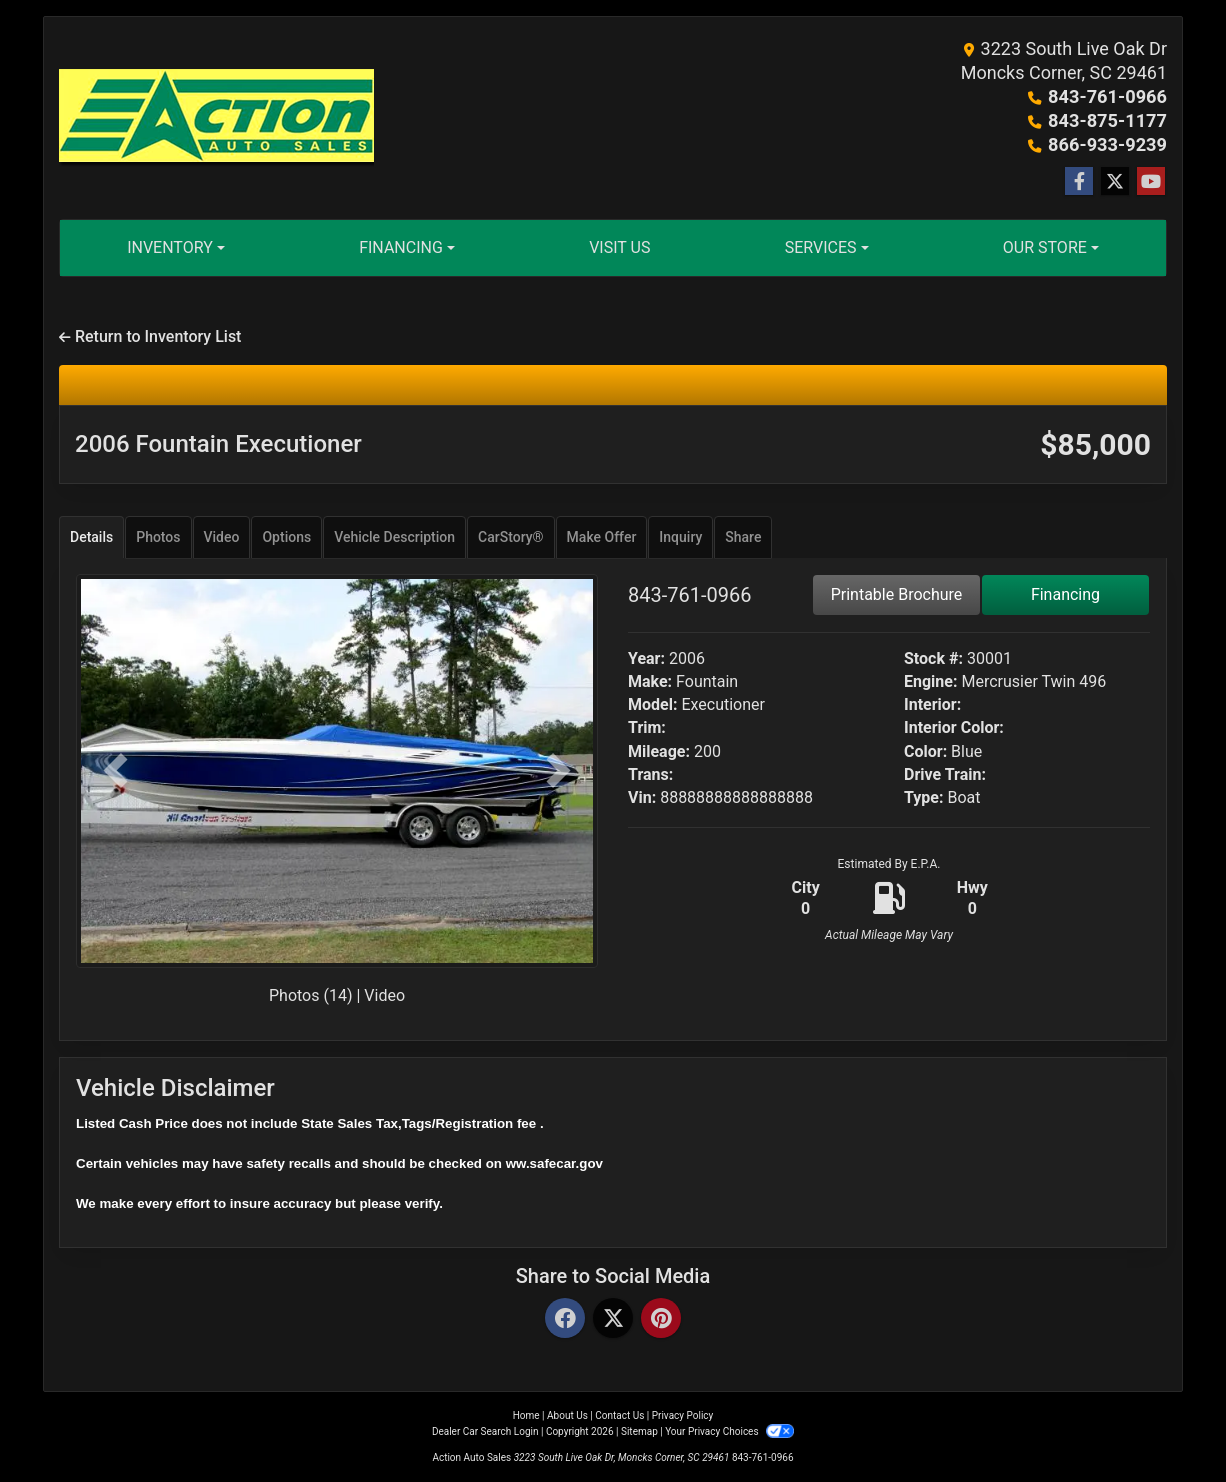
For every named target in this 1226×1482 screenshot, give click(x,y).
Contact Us (619, 1415)
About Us (567, 1415)
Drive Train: (945, 774)
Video (384, 995)
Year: (646, 658)
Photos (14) (311, 995)
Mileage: (659, 751)
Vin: (642, 797)
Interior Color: (954, 727)
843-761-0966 (1108, 96)
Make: (650, 681)
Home (526, 1415)
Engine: (930, 681)
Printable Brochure (897, 594)
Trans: (650, 774)
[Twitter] (613, 1319)
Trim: (647, 727)
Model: (652, 704)
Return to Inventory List (150, 336)
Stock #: (933, 658)
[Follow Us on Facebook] (1079, 182)
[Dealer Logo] (216, 118)
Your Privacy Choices (729, 1431)
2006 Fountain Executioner (218, 444)
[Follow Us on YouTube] (1151, 182)
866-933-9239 (1108, 144)
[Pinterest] (661, 1319)
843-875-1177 (1108, 120)
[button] (115, 771)
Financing (1065, 594)
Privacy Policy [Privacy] (683, 1415)
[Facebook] (565, 1319)
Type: (924, 797)
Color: (925, 751)
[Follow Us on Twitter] (1115, 182)
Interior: (932, 704)
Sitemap (639, 1431)
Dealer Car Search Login (485, 1431)
